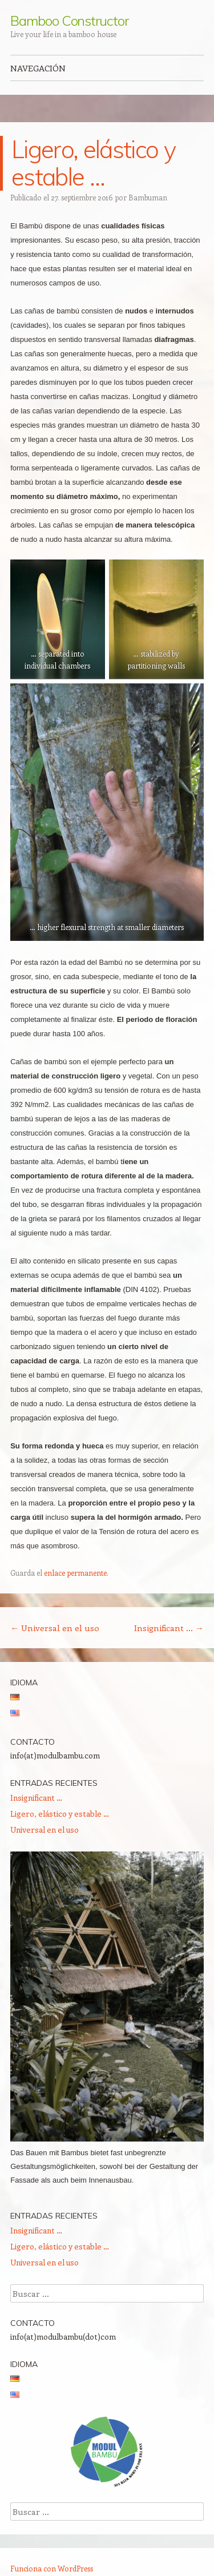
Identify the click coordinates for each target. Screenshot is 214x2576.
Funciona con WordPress (51, 2568)
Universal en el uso (54, 1627)
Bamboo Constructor (69, 20)
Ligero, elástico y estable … (59, 1813)
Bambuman (147, 197)
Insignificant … (169, 1627)
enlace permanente (75, 1572)
